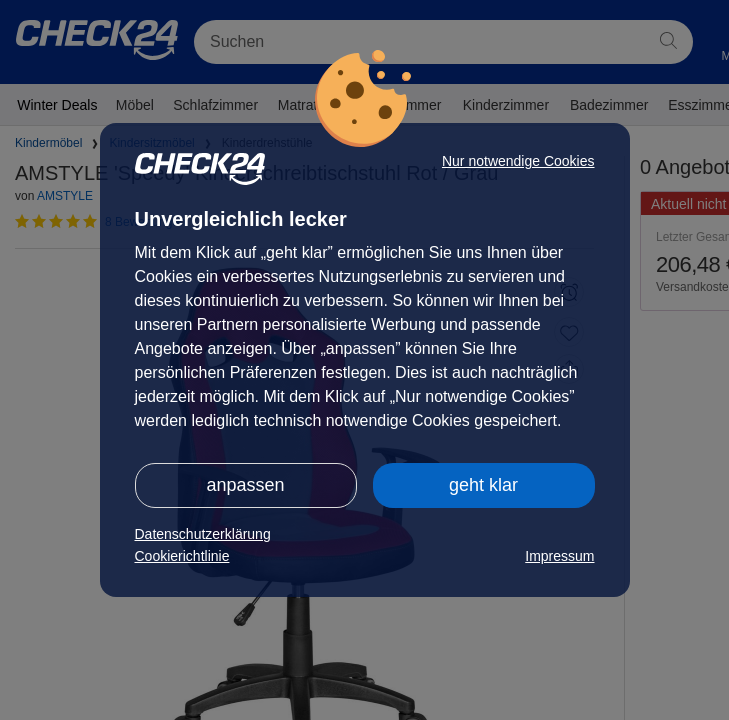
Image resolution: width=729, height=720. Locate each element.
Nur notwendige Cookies (518, 161)
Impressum (559, 556)
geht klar (483, 485)
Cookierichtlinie (182, 556)
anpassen (245, 485)
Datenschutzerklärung (203, 534)
